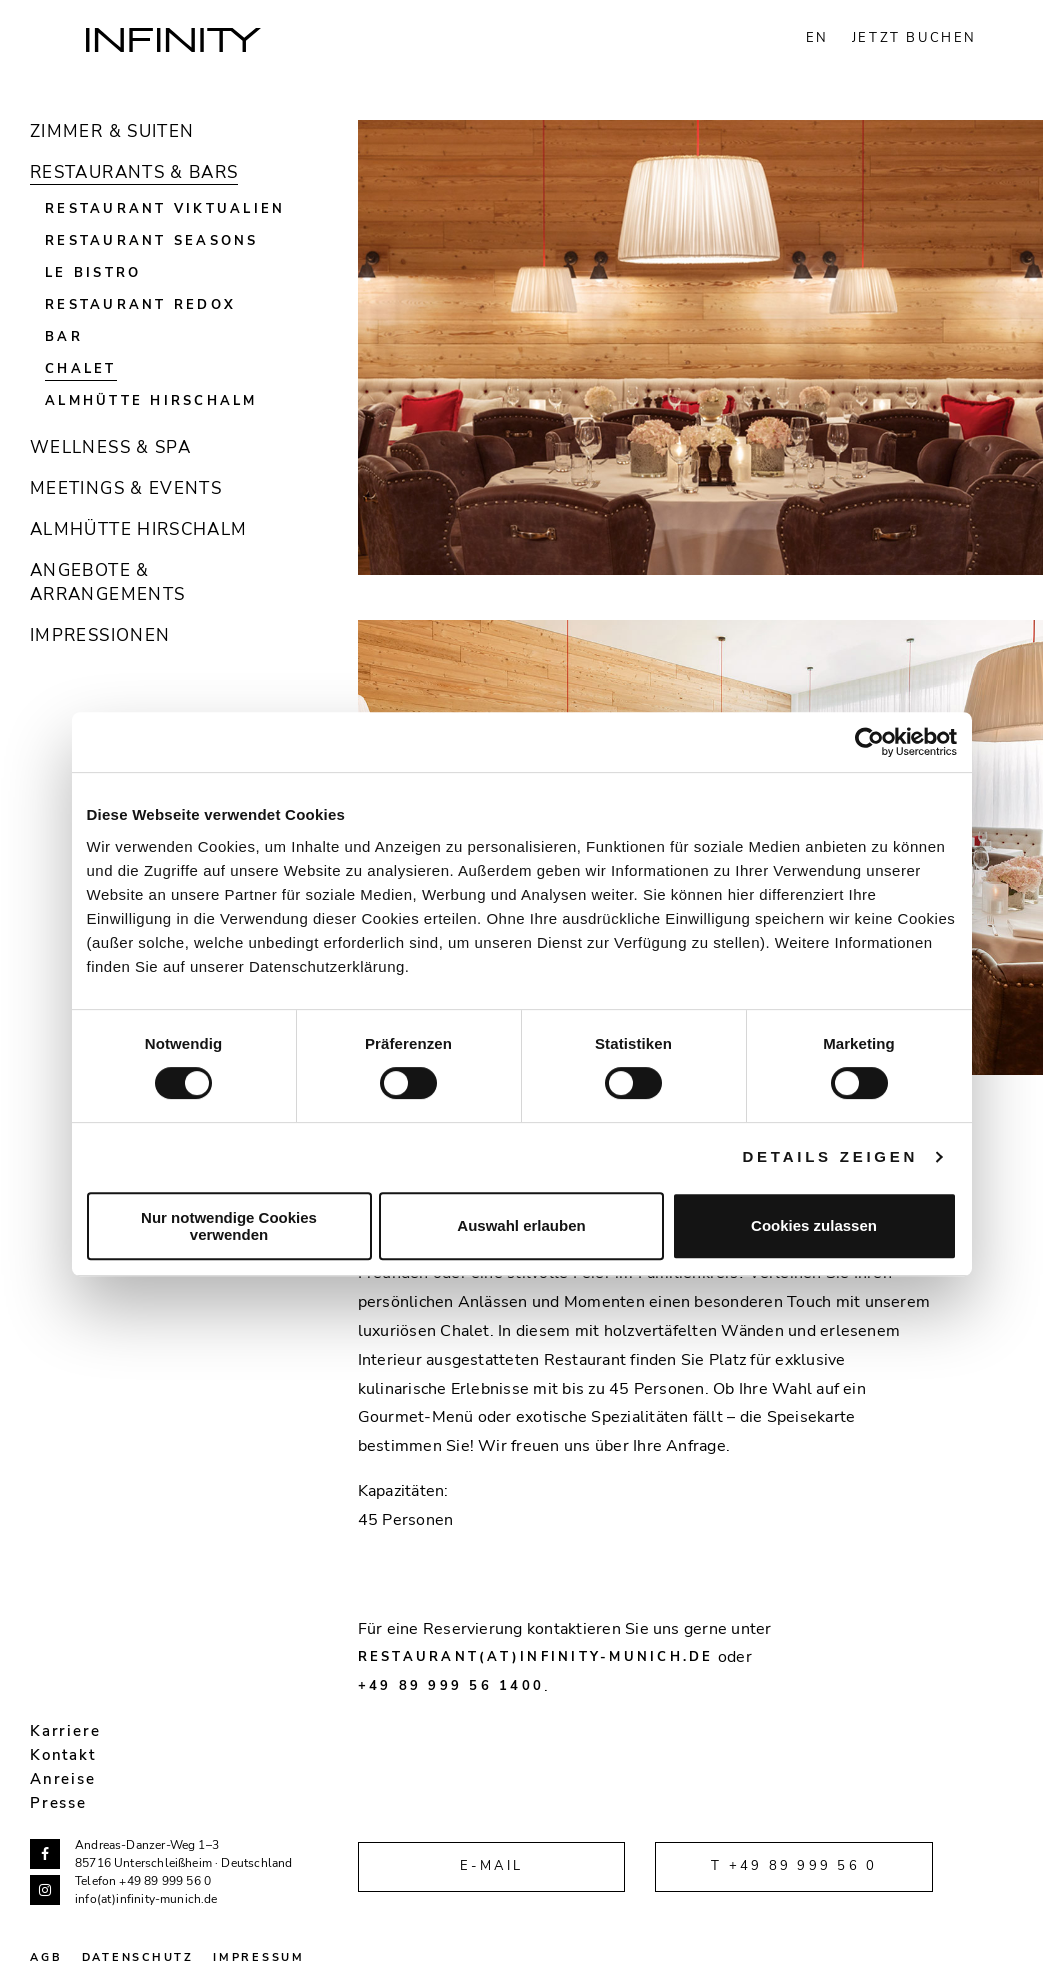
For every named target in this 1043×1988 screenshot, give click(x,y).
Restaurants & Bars (134, 172)
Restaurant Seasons (152, 241)
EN (817, 38)
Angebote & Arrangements (107, 582)
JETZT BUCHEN (914, 38)
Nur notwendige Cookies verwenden (229, 1226)
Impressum (259, 1957)
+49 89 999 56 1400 (451, 1686)
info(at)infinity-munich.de (146, 1899)
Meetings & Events (126, 488)
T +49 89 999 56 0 (794, 1866)
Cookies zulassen (814, 1225)
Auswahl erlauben (521, 1225)
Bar (64, 337)
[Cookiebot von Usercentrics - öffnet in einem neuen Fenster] (869, 742)
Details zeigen (831, 1156)
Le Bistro (93, 273)
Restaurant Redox (140, 305)
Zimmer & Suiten (112, 131)
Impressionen (100, 635)
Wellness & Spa (110, 447)
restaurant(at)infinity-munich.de (536, 1657)
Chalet (81, 369)
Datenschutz (138, 1957)
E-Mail (492, 1866)
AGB (46, 1957)
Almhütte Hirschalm (151, 401)
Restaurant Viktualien (165, 209)
